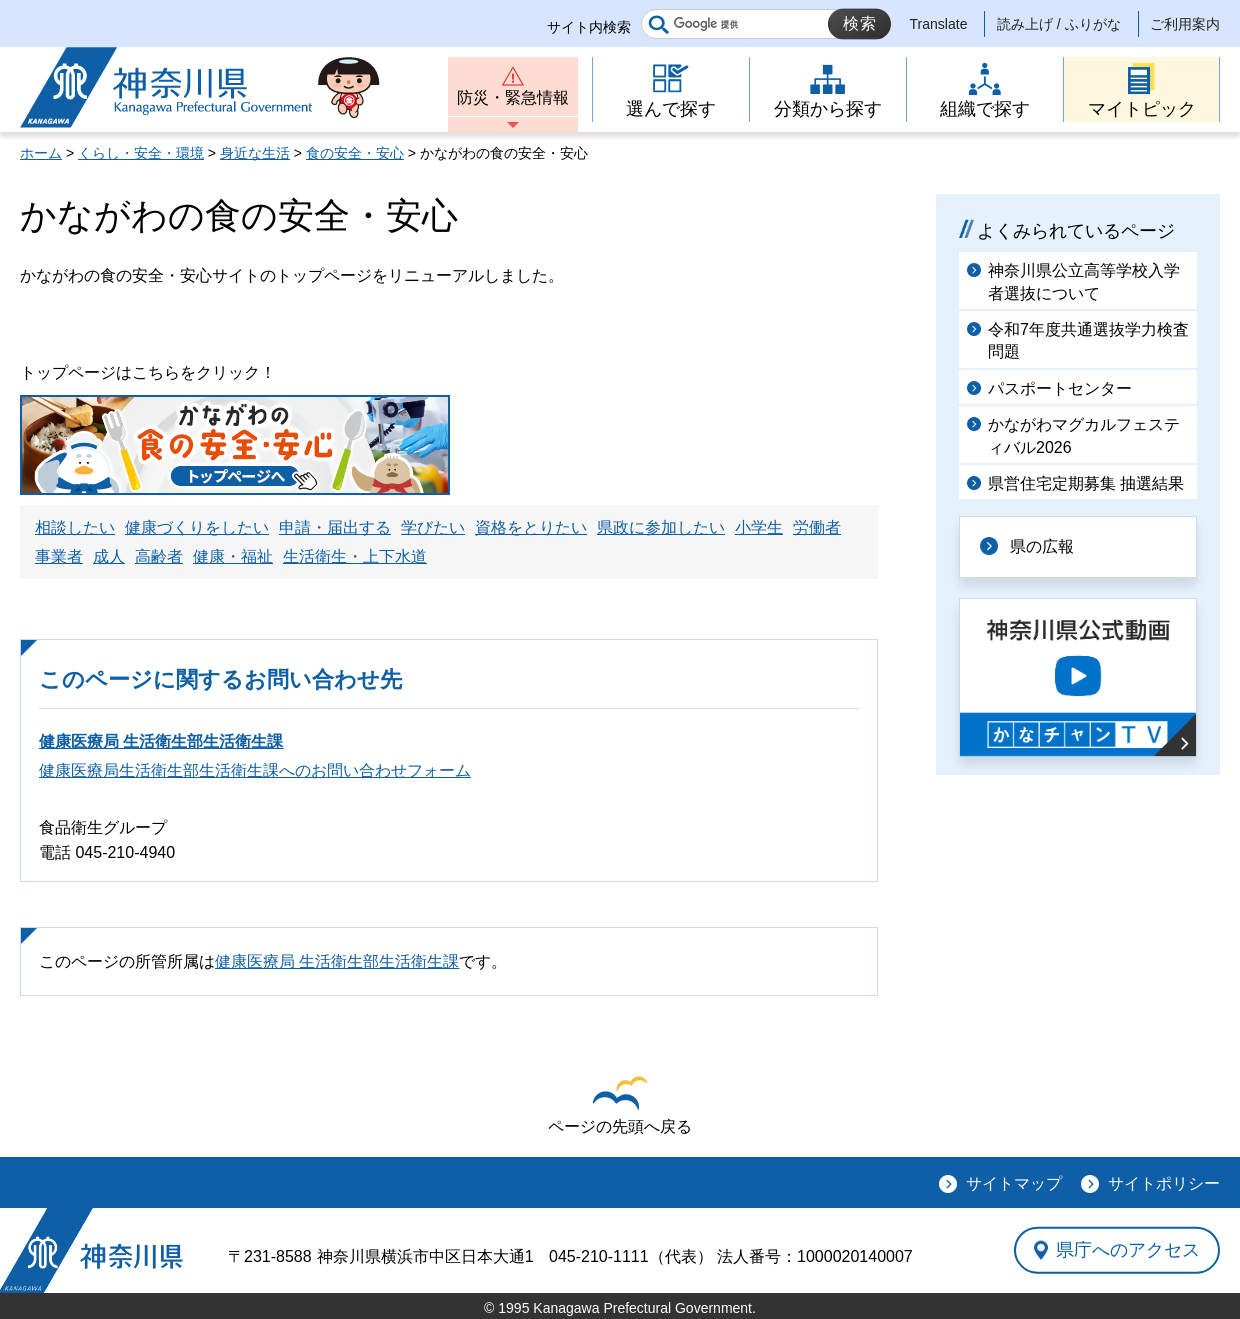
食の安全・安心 (355, 153)
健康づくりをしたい (197, 527)
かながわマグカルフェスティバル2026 (1084, 435)
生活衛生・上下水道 (355, 556)
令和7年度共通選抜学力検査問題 (1088, 340)
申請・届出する (335, 527)
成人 (109, 556)
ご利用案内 (1185, 24)
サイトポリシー (1164, 1183)
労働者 (817, 527)
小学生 (759, 527)
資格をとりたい (531, 527)
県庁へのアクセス (1128, 1250)
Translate (939, 24)
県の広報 (1042, 546)
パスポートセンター (1060, 388)
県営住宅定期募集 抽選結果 (1086, 483)
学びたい (433, 527)
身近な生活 (255, 153)
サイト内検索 (589, 27)
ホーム (41, 153)
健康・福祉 (233, 556)
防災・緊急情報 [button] (513, 97)
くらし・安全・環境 (141, 153)
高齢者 (159, 556)
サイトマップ (1014, 1183)
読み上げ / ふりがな (1059, 24)
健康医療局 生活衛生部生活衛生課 (161, 741)
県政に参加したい (661, 527)
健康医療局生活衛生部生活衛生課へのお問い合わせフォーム (255, 770)
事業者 (59, 556)
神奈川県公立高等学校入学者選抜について (1084, 281)
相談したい (75, 527)
